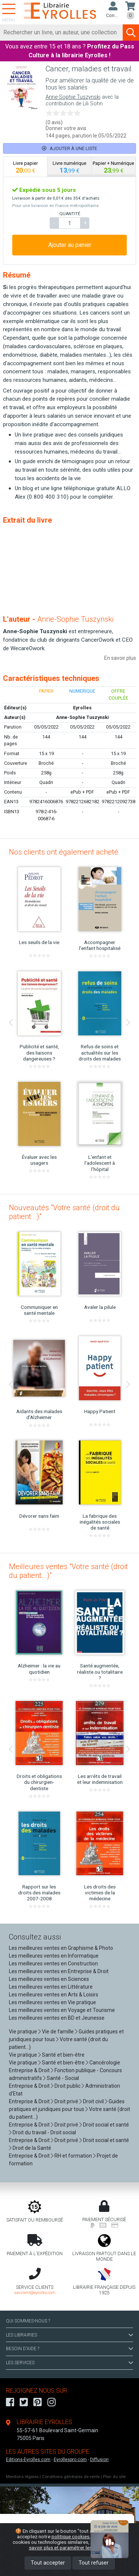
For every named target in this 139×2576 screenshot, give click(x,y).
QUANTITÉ (69, 213)
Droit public (67, 2086)
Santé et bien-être (63, 2055)
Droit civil (93, 2101)
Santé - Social (63, 2078)
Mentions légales (22, 2476)
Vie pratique (23, 2031)
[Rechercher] (61, 32)
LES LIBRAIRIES (69, 2335)
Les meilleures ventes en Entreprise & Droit (59, 1971)
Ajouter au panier (69, 244)
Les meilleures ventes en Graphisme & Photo (61, 1948)
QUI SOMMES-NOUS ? (28, 2321)
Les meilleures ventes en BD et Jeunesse (57, 2018)
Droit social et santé (106, 2125)
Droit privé (66, 2101)
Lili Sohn (93, 104)
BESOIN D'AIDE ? (69, 2348)
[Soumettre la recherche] (131, 32)
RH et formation (73, 2156)
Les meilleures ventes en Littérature (51, 1987)
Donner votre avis (66, 128)
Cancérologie (104, 2063)
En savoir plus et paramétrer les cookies (78, 2544)
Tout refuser (94, 2563)
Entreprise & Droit (29, 2070)
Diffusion (99, 2459)
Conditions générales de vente (71, 2476)
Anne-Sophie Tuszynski (73, 97)
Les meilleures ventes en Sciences (49, 1979)
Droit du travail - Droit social (44, 2132)
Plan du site (114, 2476)
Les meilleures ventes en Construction (53, 1963)
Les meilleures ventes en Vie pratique (52, 2002)
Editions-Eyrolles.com (28, 2459)
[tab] (25, 167)
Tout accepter (48, 2563)
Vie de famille (58, 2031)
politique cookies (70, 2536)
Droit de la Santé (32, 2148)
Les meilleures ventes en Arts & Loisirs (53, 1995)
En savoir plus (120, 658)
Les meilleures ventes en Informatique (54, 1956)
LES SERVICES (69, 2362)
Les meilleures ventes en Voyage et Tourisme (62, 2010)
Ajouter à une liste (69, 148)
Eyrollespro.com (70, 2459)
